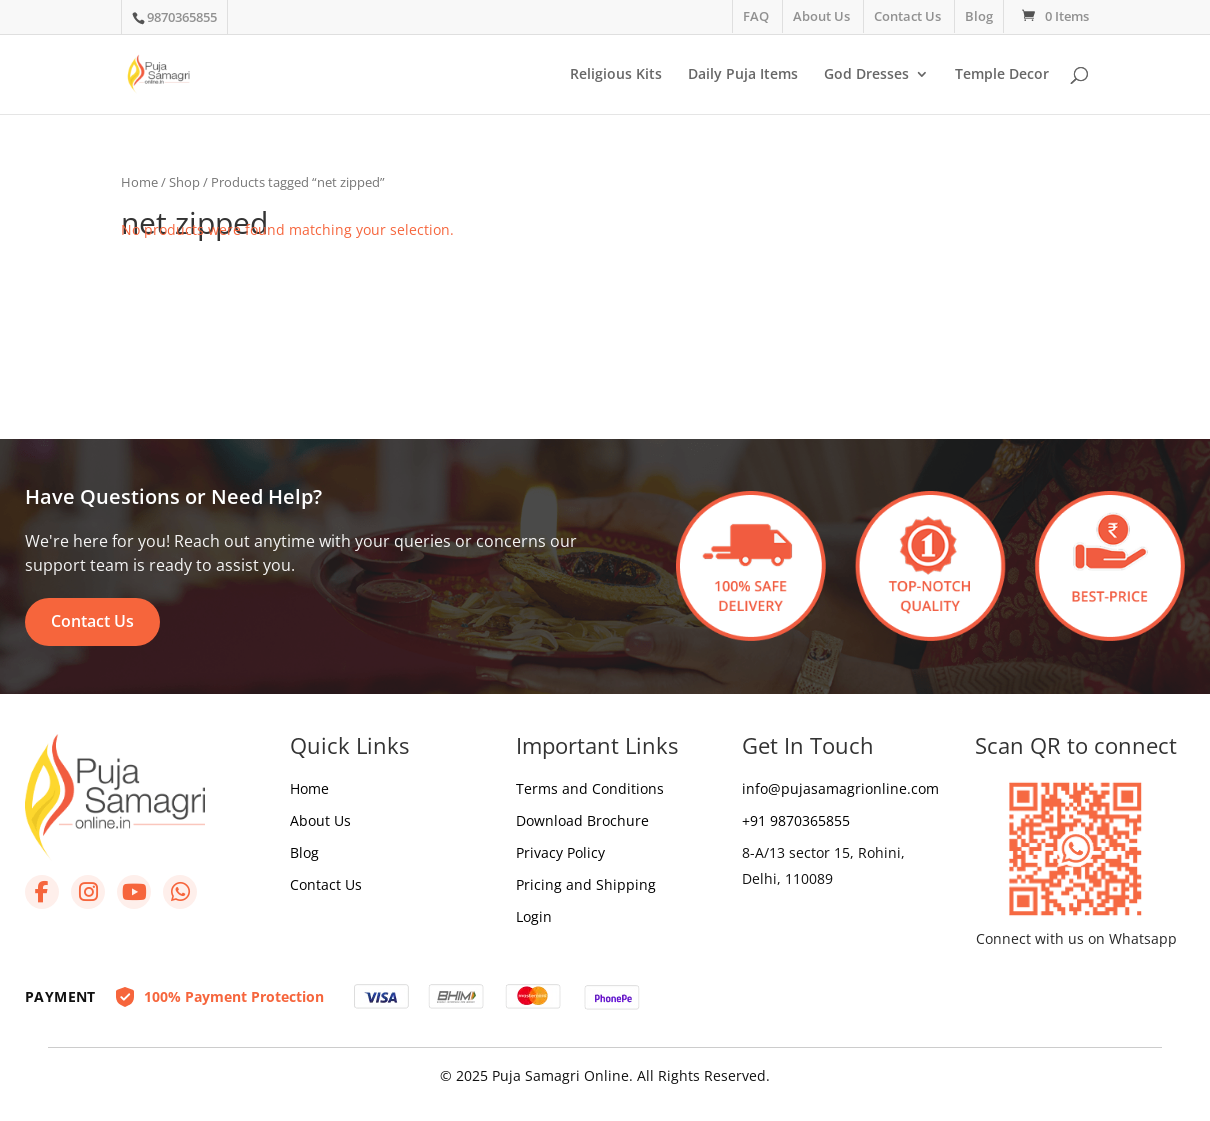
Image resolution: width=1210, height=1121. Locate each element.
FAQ (756, 16)
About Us (821, 16)
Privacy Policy (560, 852)
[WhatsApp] (180, 892)
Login (534, 916)
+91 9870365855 (796, 820)
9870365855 (182, 17)
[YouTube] (134, 892)
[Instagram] (88, 892)
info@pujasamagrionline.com (840, 788)
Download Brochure (582, 820)
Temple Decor (1002, 75)
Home (139, 182)
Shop (184, 182)
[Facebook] (42, 892)
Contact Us (907, 16)
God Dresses (866, 75)
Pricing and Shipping (586, 884)
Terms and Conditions (590, 788)
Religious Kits (616, 75)
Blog (979, 16)
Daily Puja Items (743, 75)
